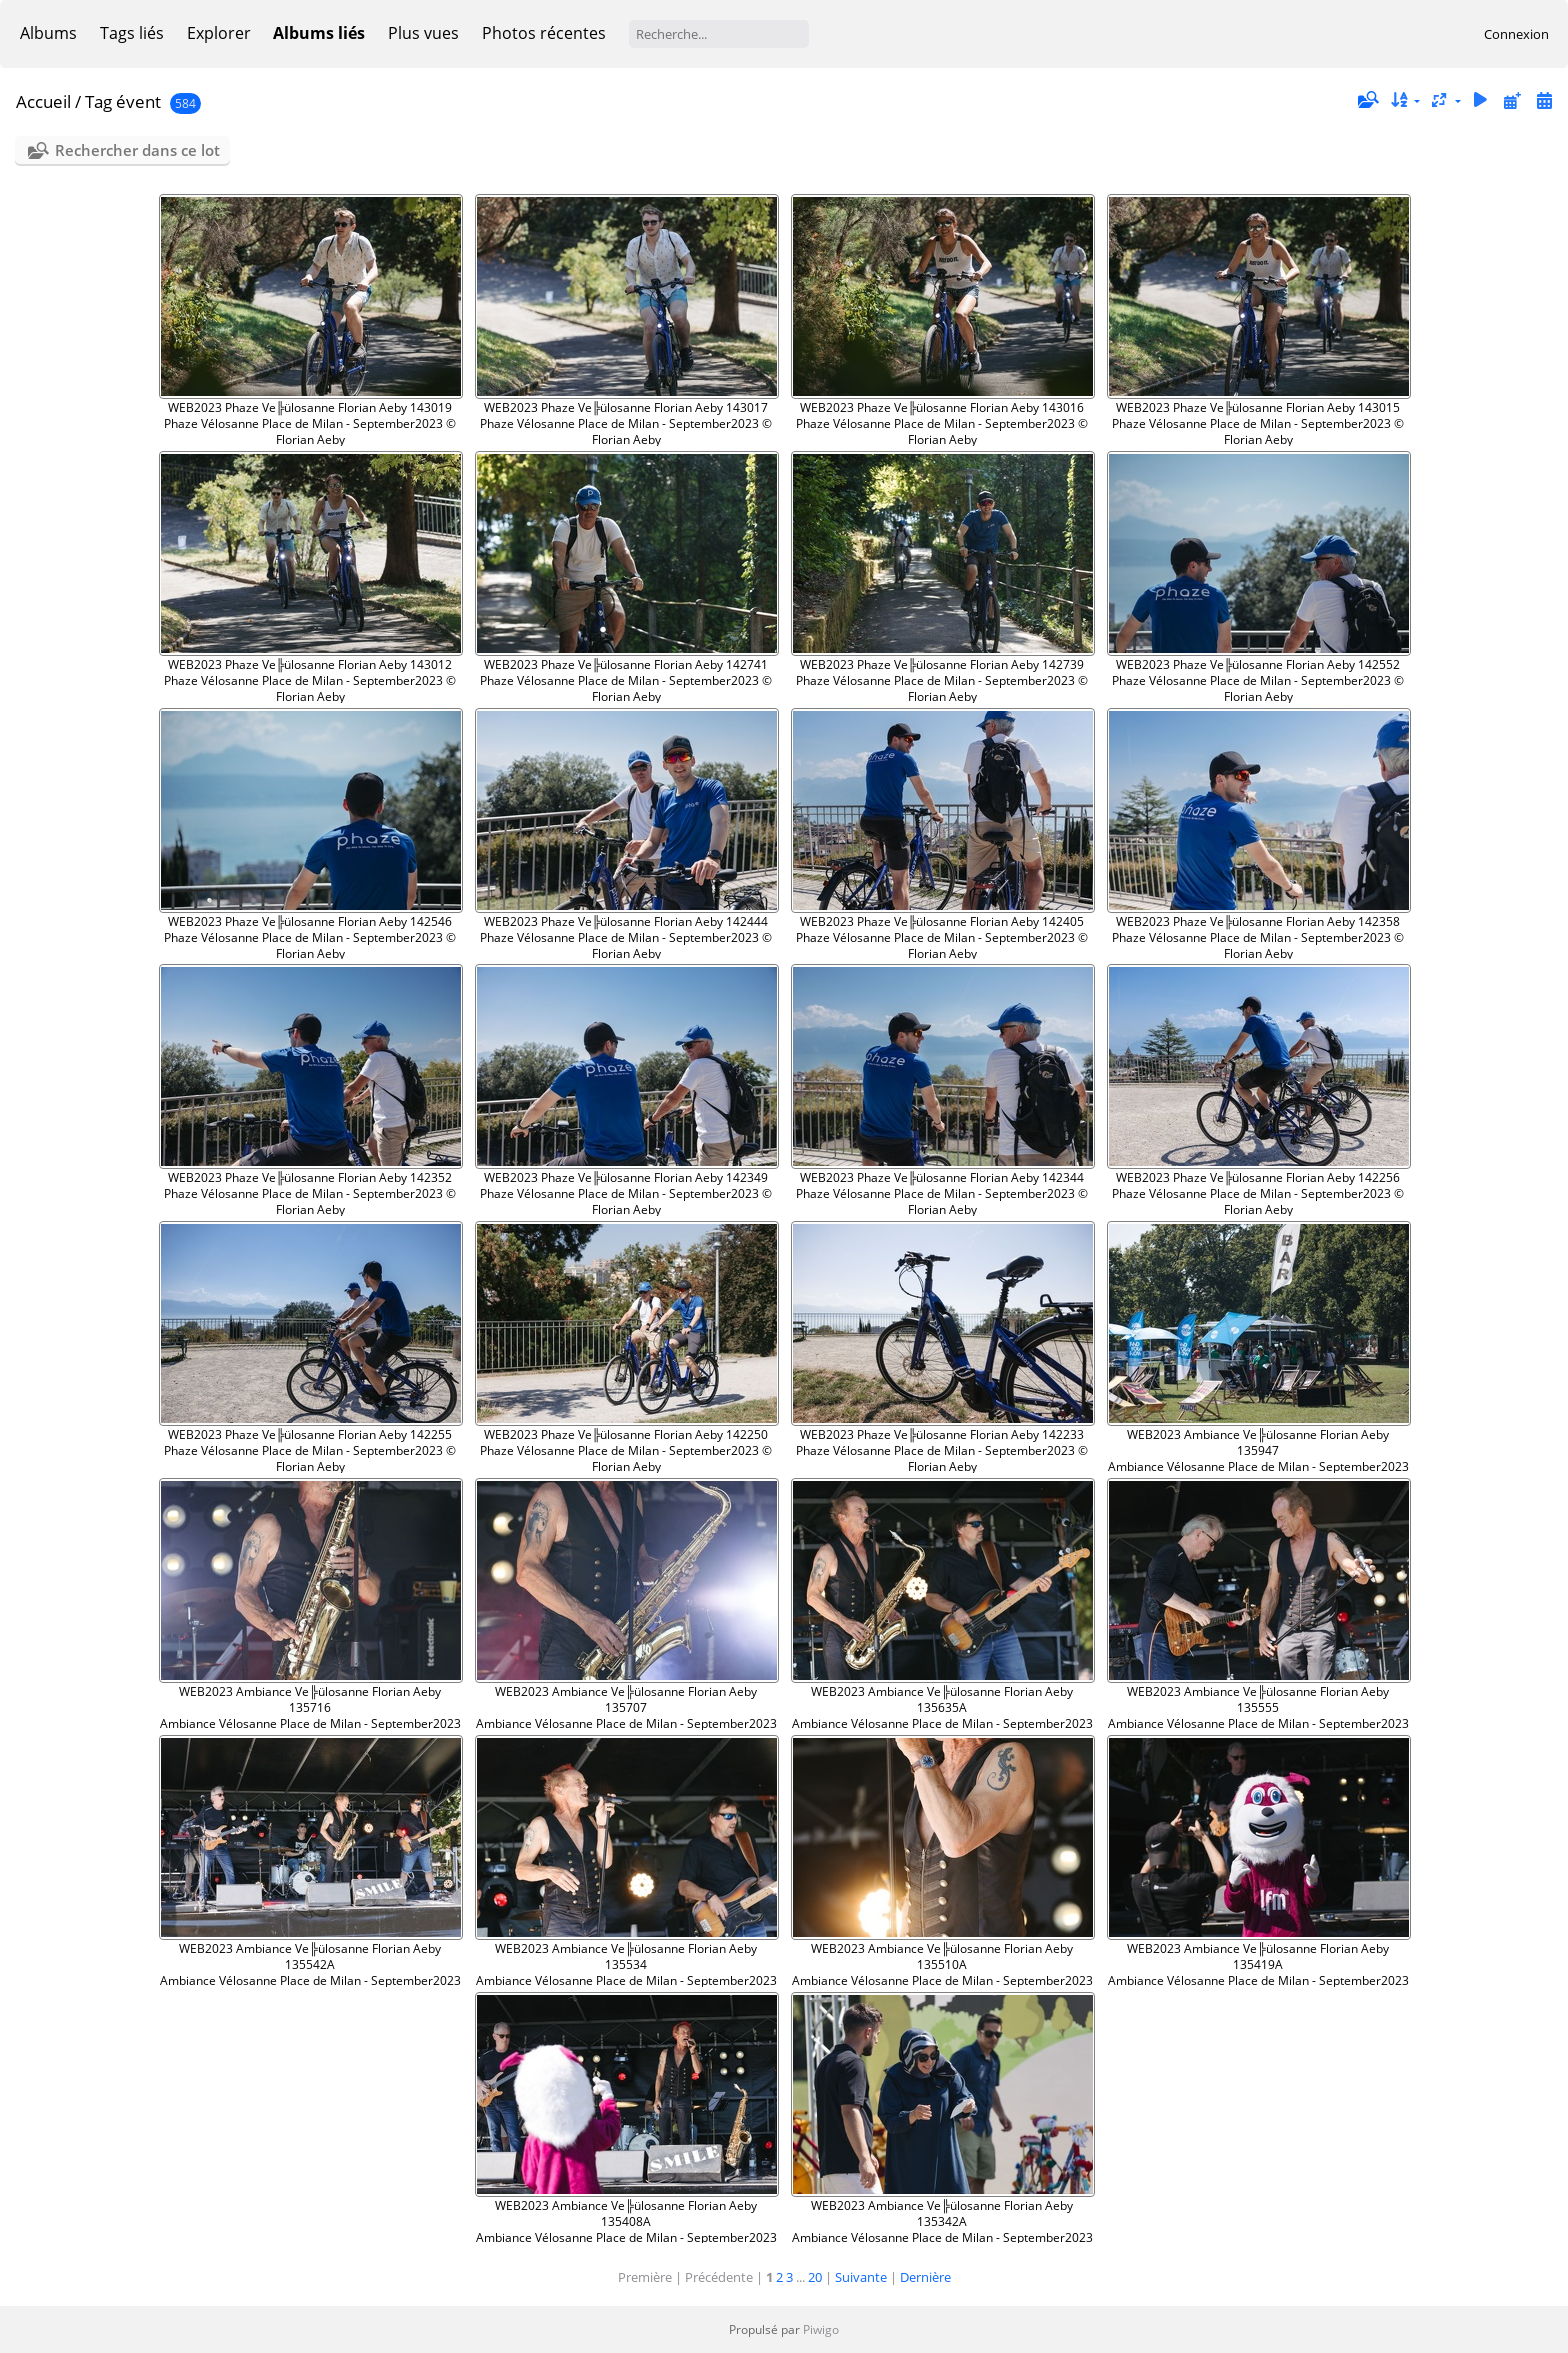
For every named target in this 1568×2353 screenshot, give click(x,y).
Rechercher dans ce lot (137, 150)
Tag (98, 101)
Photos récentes (544, 33)
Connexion (1516, 34)
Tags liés (132, 33)
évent (138, 101)
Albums (48, 33)
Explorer (219, 33)
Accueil (43, 101)
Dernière (925, 2277)
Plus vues (423, 33)
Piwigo (821, 2329)
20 (815, 2277)
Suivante (861, 2277)
